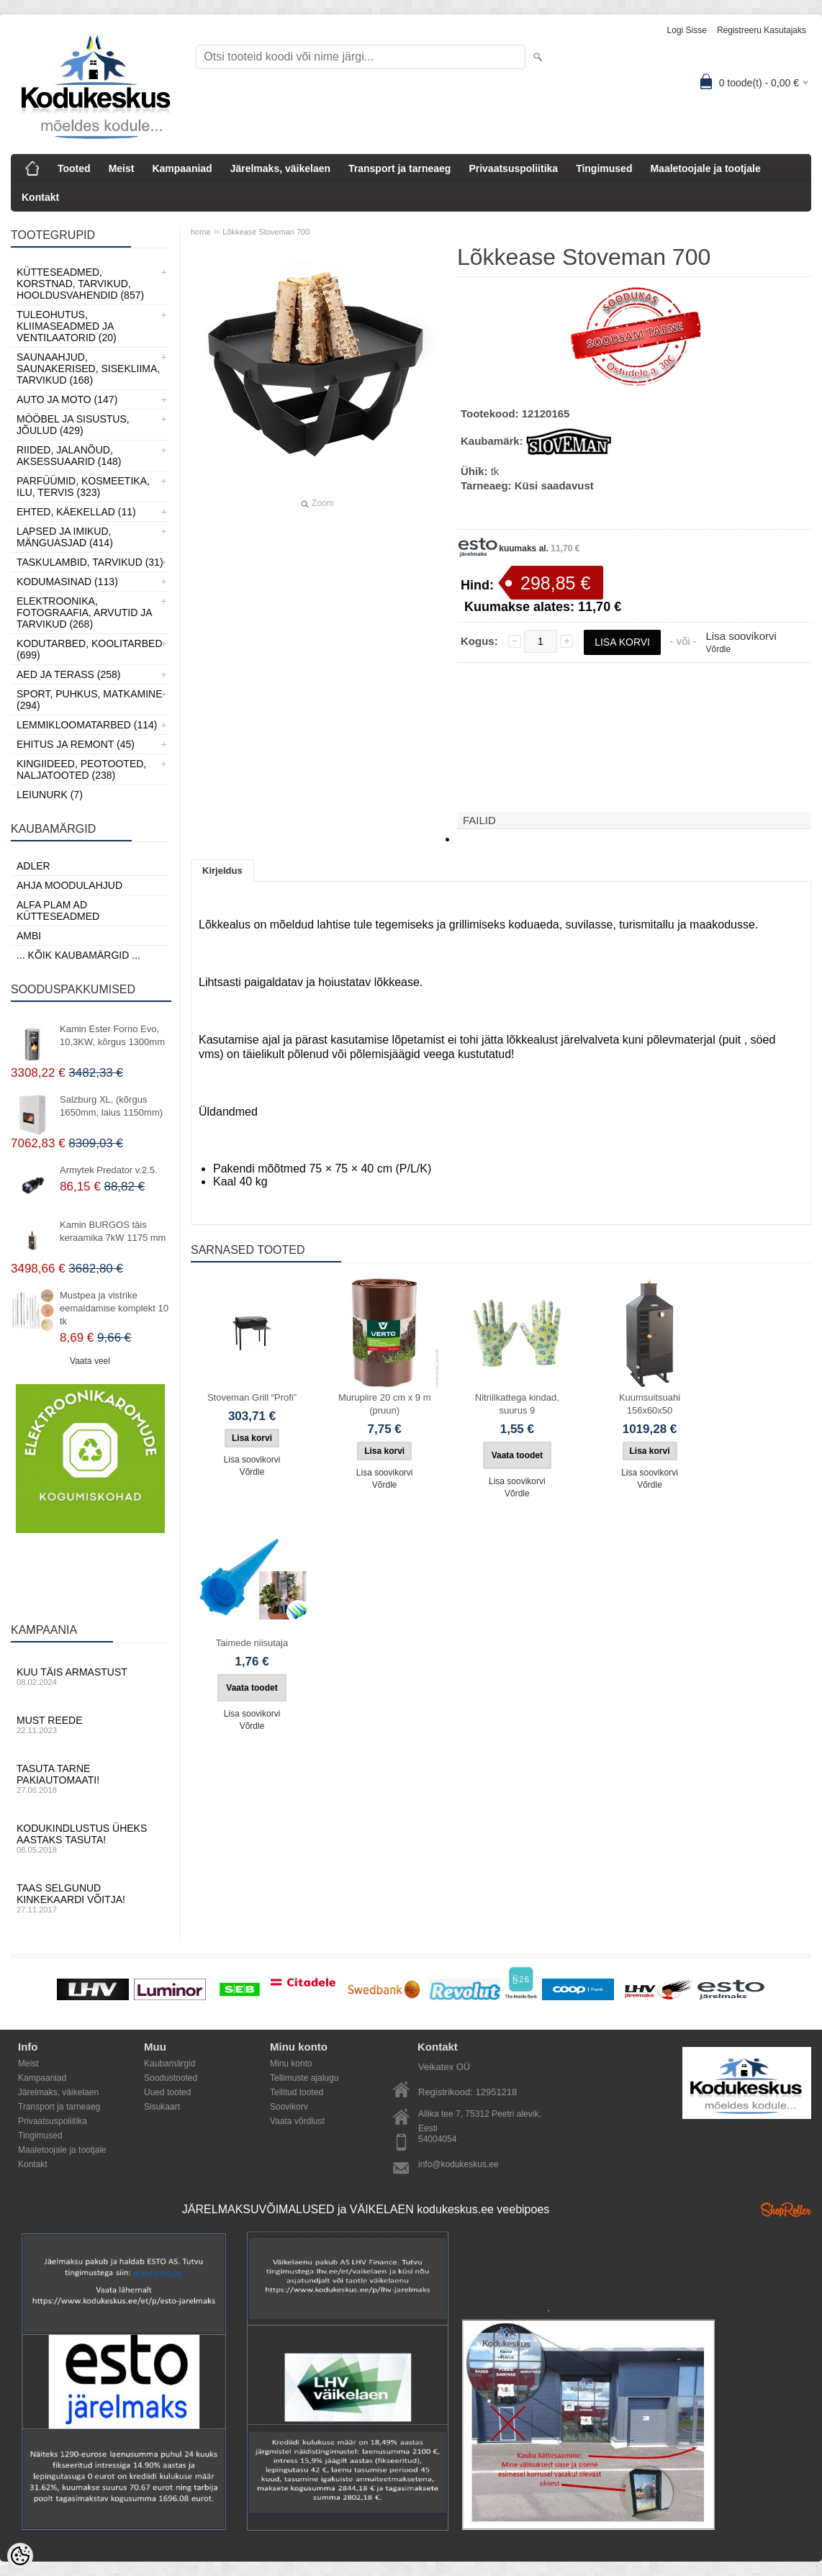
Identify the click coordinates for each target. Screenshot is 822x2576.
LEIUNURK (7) (50, 794)
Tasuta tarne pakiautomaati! (90, 1778)
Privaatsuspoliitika (513, 168)
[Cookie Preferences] (20, 2556)
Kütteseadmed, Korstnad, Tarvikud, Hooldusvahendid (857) (80, 283)
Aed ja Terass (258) (68, 674)
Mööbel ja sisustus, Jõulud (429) (73, 424)
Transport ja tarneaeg (399, 168)
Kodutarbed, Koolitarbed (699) (90, 649)
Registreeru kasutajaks (761, 30)
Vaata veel (90, 1361)
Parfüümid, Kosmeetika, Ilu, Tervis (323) (83, 486)
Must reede (90, 1724)
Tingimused (604, 168)
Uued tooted (167, 2092)
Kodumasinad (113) (67, 581)
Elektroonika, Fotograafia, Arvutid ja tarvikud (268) (84, 612)
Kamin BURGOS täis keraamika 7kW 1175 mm (113, 1231)
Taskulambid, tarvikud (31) (90, 562)
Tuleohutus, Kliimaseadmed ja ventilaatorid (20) (67, 326)
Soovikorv (289, 2107)
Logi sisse (687, 30)
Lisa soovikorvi (740, 636)
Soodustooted (170, 2078)
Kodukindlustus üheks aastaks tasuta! (90, 1838)
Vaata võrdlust (297, 2121)
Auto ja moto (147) (67, 399)
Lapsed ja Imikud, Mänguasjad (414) (65, 536)
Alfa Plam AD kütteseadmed (58, 910)
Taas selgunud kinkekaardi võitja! (90, 1898)
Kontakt (40, 197)
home (201, 231)
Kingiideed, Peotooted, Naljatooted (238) (81, 769)
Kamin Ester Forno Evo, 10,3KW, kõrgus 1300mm (112, 1035)
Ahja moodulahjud (69, 885)
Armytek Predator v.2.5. (109, 1170)
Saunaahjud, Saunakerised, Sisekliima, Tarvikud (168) (88, 368)
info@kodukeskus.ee (458, 2164)
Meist (122, 168)
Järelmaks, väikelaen (280, 168)
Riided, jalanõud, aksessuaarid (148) (69, 455)
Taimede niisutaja (252, 1642)
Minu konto (291, 2063)
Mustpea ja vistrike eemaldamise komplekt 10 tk (114, 1308)
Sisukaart (162, 2107)
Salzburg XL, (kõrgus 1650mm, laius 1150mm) (111, 1106)
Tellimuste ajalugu (304, 2078)
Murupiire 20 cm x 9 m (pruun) (384, 1404)
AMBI (29, 935)
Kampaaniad (182, 168)
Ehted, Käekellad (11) (76, 512)
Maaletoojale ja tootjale (705, 168)
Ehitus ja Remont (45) (76, 744)
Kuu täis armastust (90, 1676)
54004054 (437, 2139)
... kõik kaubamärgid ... (78, 955)
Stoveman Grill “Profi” (252, 1397)
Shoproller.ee (786, 2209)
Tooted (74, 168)
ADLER (33, 866)
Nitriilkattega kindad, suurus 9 (517, 1404)
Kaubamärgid (169, 2063)
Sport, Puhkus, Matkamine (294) (90, 699)
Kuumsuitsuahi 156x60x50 (649, 1404)
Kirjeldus (222, 870)
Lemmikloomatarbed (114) (87, 725)
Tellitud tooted (296, 2092)
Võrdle (718, 649)
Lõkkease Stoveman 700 (266, 231)
